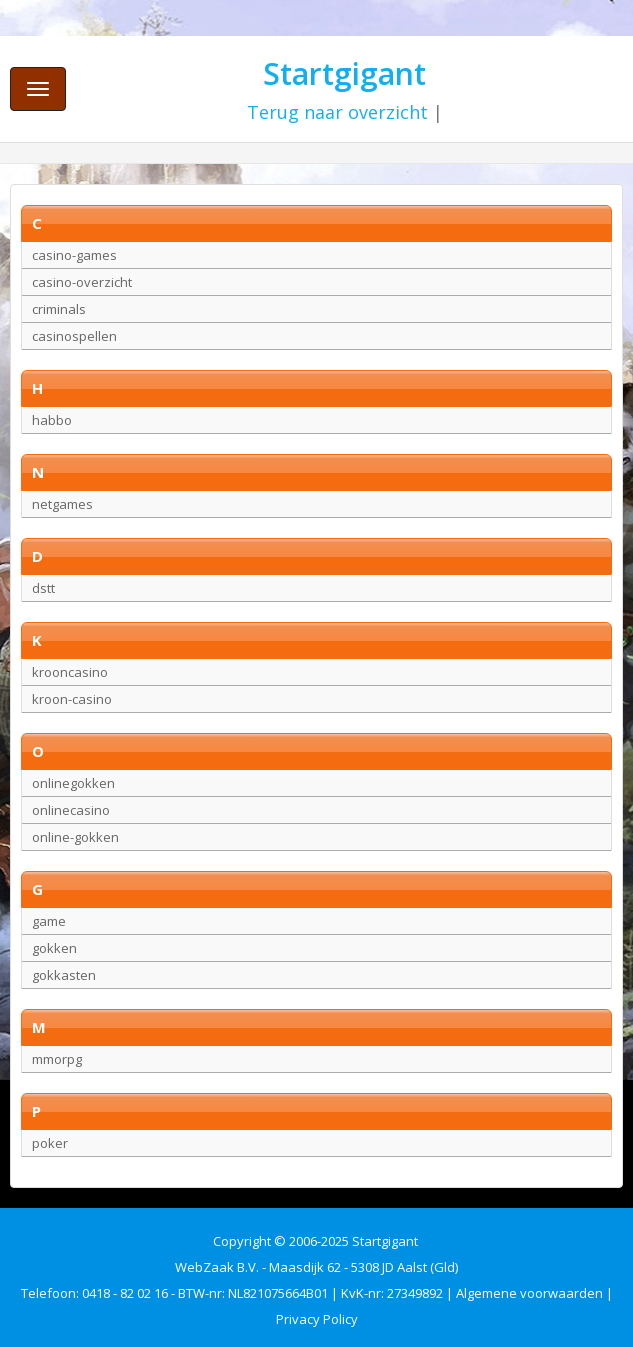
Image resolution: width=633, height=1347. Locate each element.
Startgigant (344, 73)
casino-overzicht (82, 282)
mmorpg (57, 1059)
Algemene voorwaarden (529, 1293)
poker (50, 1143)
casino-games (74, 255)
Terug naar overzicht (337, 112)
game (49, 921)
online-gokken (75, 837)
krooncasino (70, 672)
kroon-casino (72, 699)
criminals (59, 309)
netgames (62, 504)
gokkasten (64, 975)
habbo (52, 420)
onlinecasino (71, 810)
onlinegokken (73, 783)
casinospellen (74, 336)
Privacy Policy (317, 1319)
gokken (54, 948)
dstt (43, 588)
